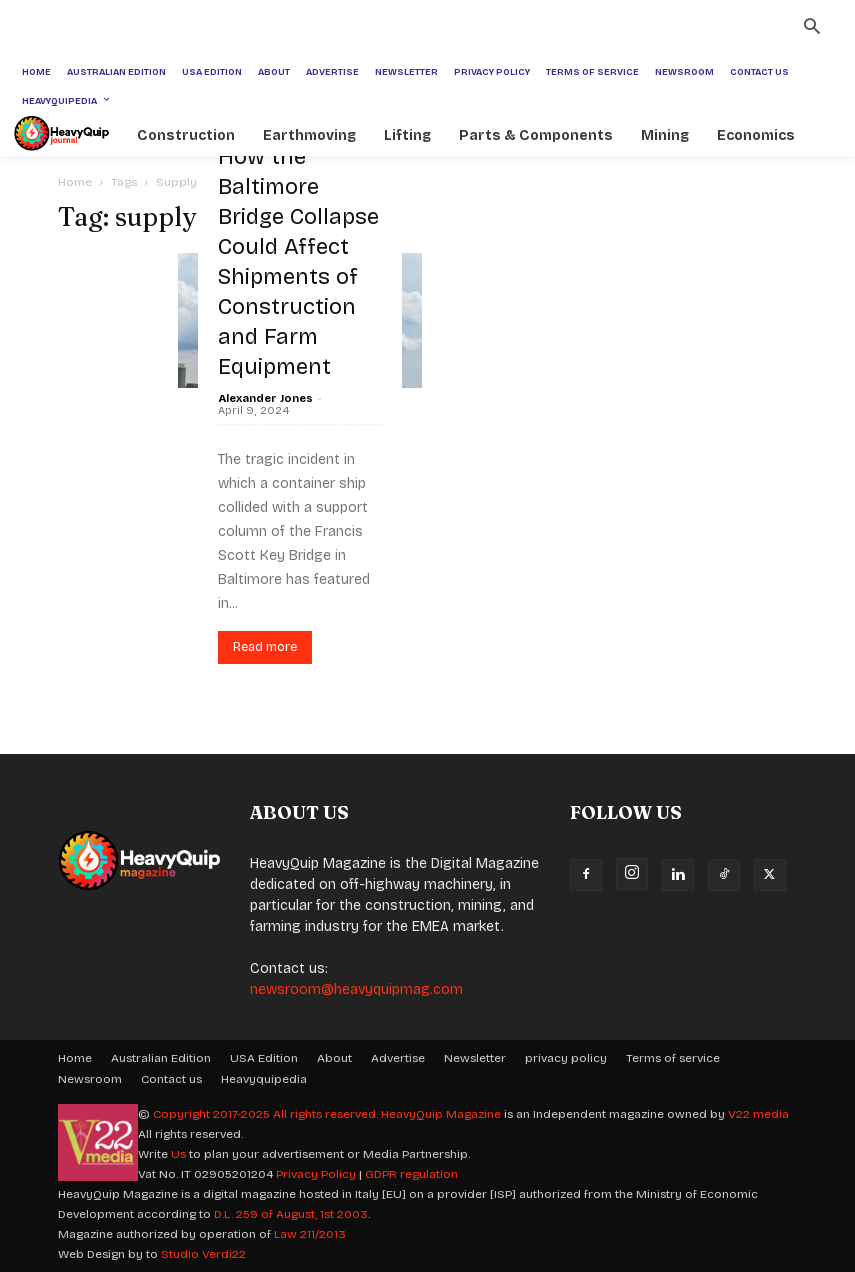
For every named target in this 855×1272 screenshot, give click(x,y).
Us (178, 1154)
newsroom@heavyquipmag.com (356, 989)
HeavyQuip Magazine (441, 1114)
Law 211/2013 (310, 1234)
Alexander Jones (265, 398)
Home (75, 182)
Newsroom (90, 1079)
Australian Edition (161, 1058)
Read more (265, 647)
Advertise (398, 1058)
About (334, 1058)
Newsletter (475, 1058)
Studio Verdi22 (203, 1254)
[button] (812, 29)
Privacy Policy (316, 1174)
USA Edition (264, 1058)
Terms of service (673, 1058)
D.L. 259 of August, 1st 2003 (291, 1214)
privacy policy (566, 1058)
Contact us (171, 1079)
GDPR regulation (411, 1174)
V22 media (758, 1114)
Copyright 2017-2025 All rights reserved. (267, 1114)
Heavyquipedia (264, 1079)
